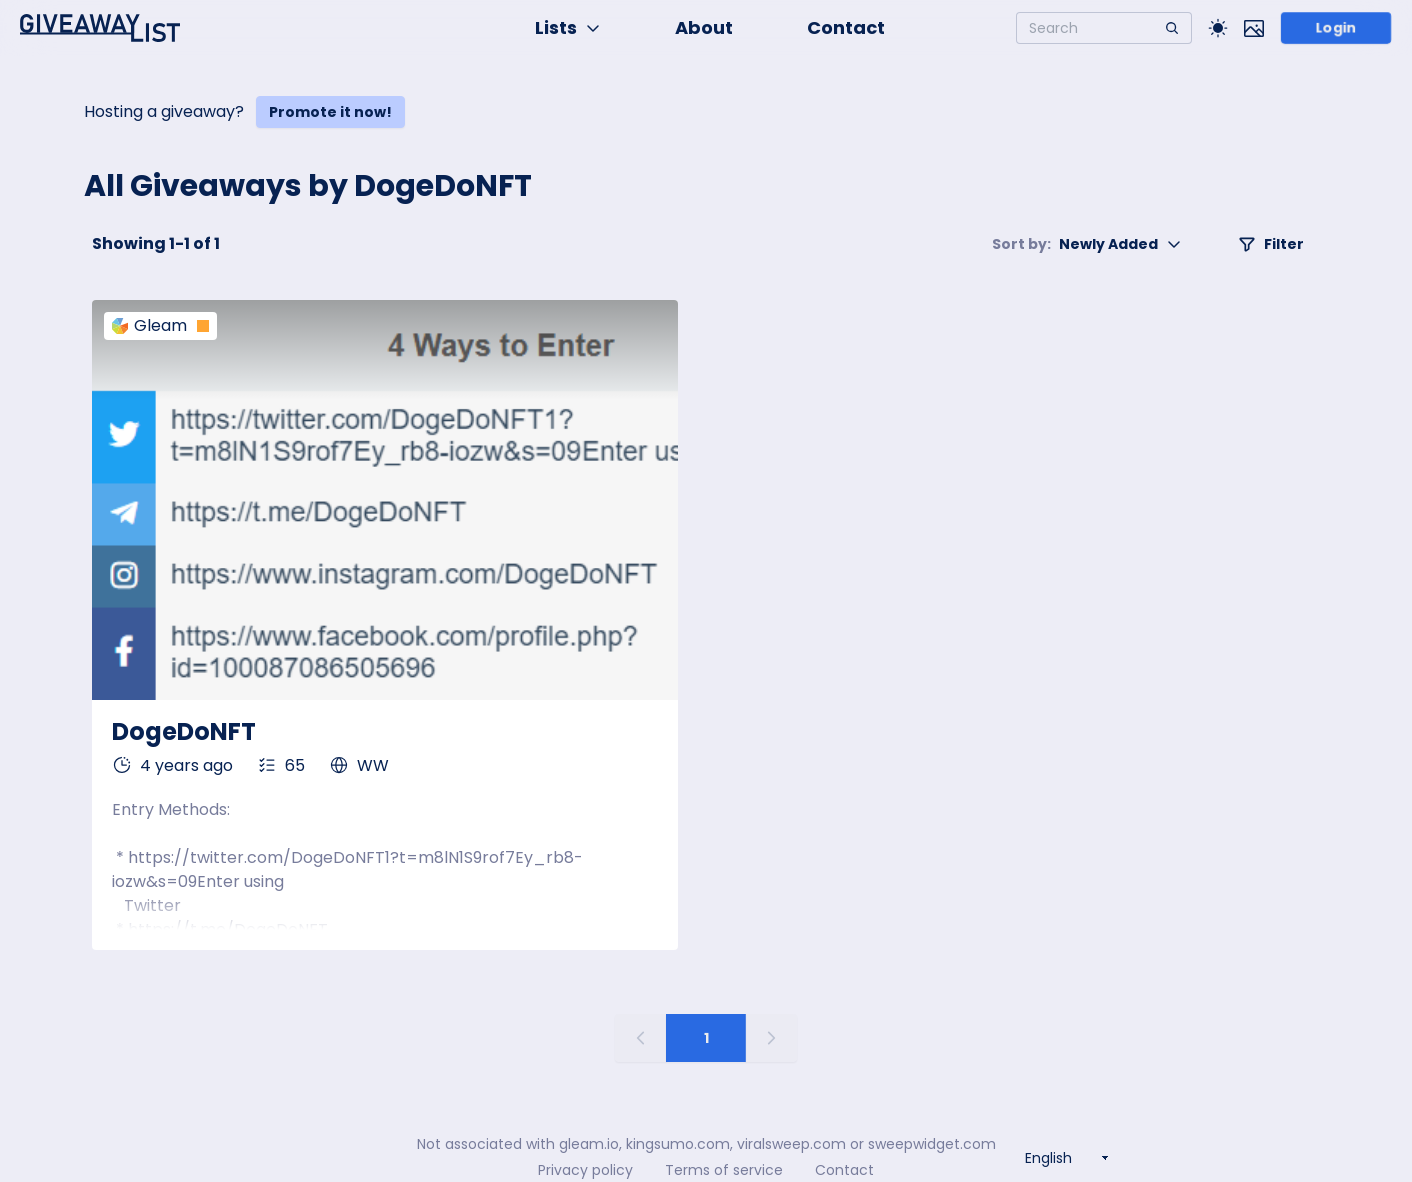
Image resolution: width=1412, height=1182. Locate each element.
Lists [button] (568, 27)
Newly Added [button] (1087, 244)
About (704, 27)
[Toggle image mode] (1254, 28)
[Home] (100, 28)
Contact (846, 27)
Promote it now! (330, 112)
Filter (1271, 244)
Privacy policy (585, 1170)
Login (1335, 28)
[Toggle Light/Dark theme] (1218, 28)
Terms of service (724, 1170)
